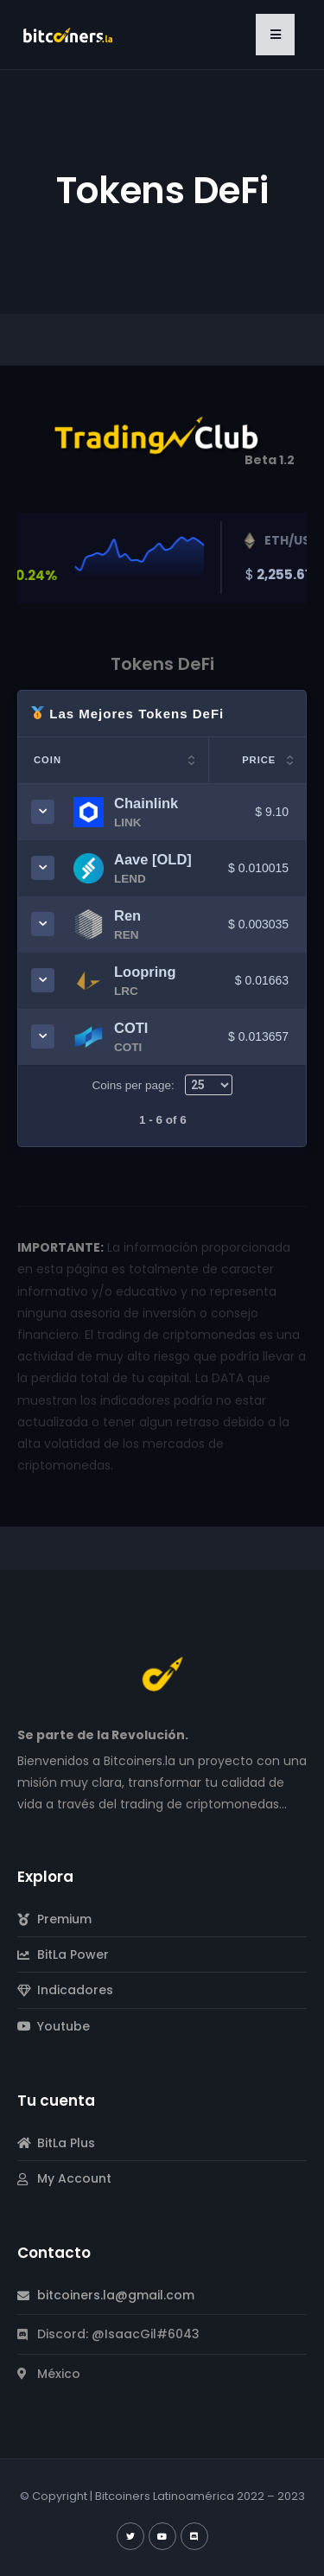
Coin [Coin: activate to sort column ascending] (47, 760)
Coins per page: (162, 1085)
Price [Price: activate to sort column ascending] (259, 760)
